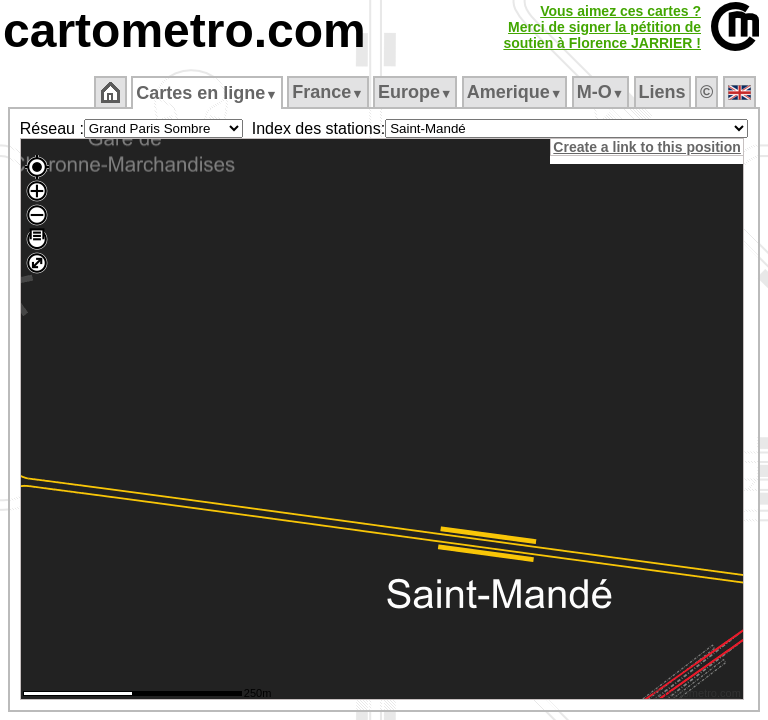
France (327, 92)
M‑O (600, 92)
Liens (662, 92)
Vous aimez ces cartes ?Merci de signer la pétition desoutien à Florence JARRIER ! (602, 27)
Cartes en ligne (206, 93)
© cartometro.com (700, 696)
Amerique (514, 92)
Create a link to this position (649, 147)
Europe (415, 92)
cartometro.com (184, 30)
